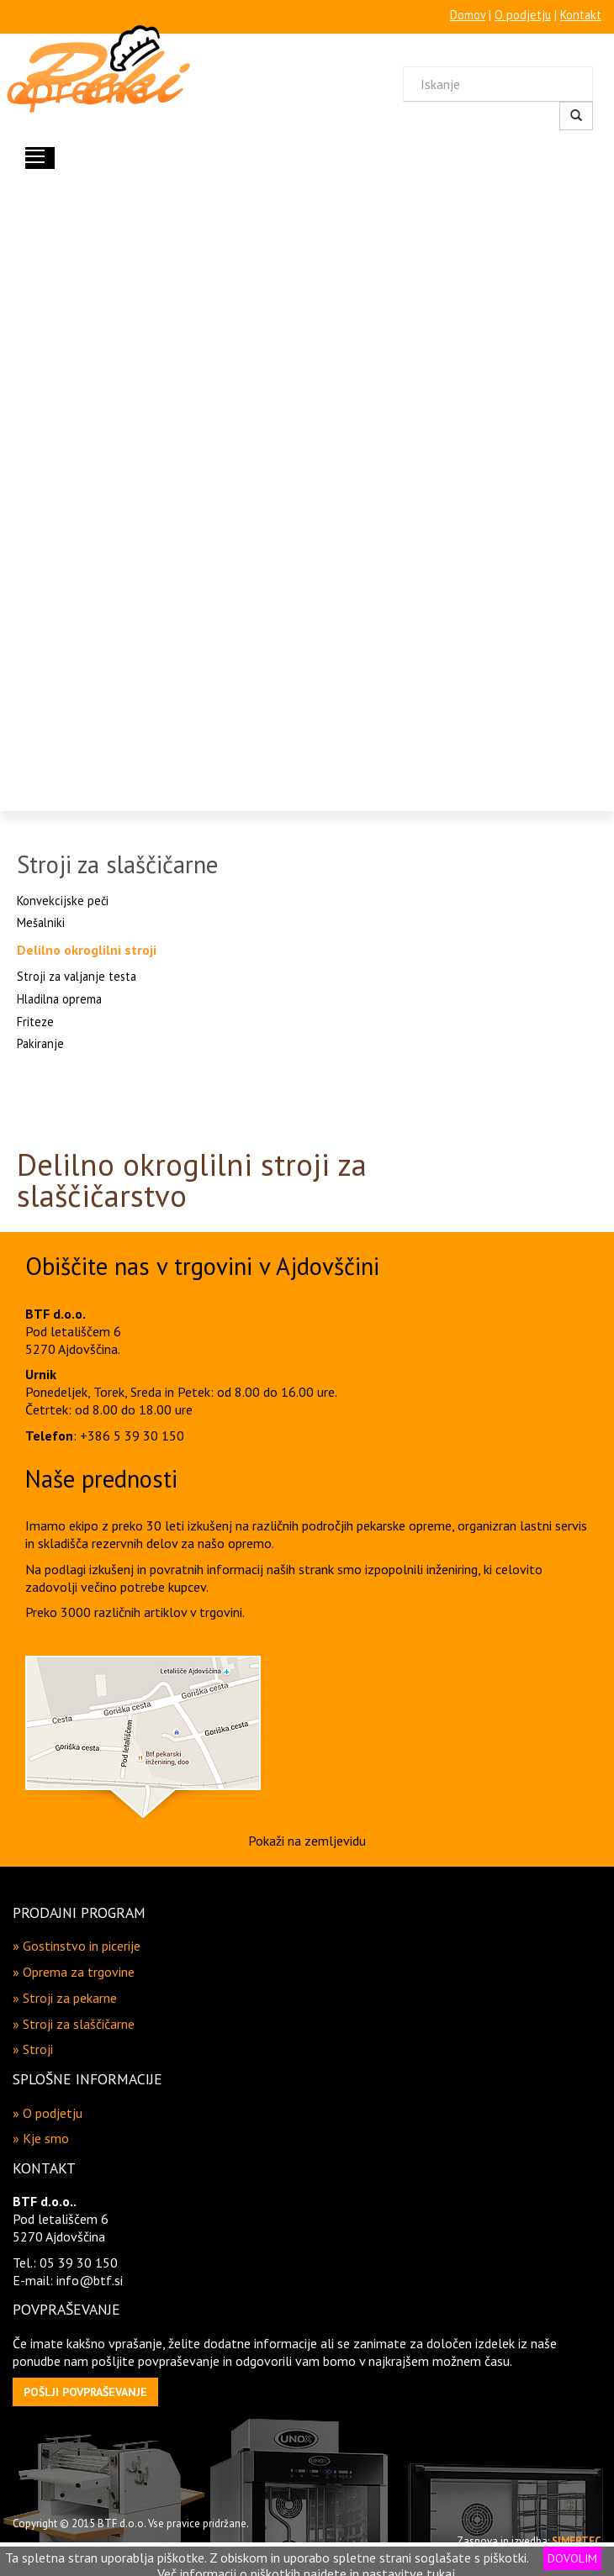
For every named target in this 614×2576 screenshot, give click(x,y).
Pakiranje (40, 1043)
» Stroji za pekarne (65, 1997)
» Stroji (33, 2049)
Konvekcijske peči (63, 901)
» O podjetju (47, 2113)
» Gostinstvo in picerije (76, 1945)
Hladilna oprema (59, 999)
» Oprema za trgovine (74, 1971)
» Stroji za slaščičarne (74, 2023)
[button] (85, 2392)
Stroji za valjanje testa (76, 976)
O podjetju (523, 15)
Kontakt (580, 15)
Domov (467, 15)
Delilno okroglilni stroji (86, 949)
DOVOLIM (572, 2558)
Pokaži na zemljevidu (307, 1840)
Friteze (35, 1022)
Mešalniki (41, 922)
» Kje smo (41, 2138)
